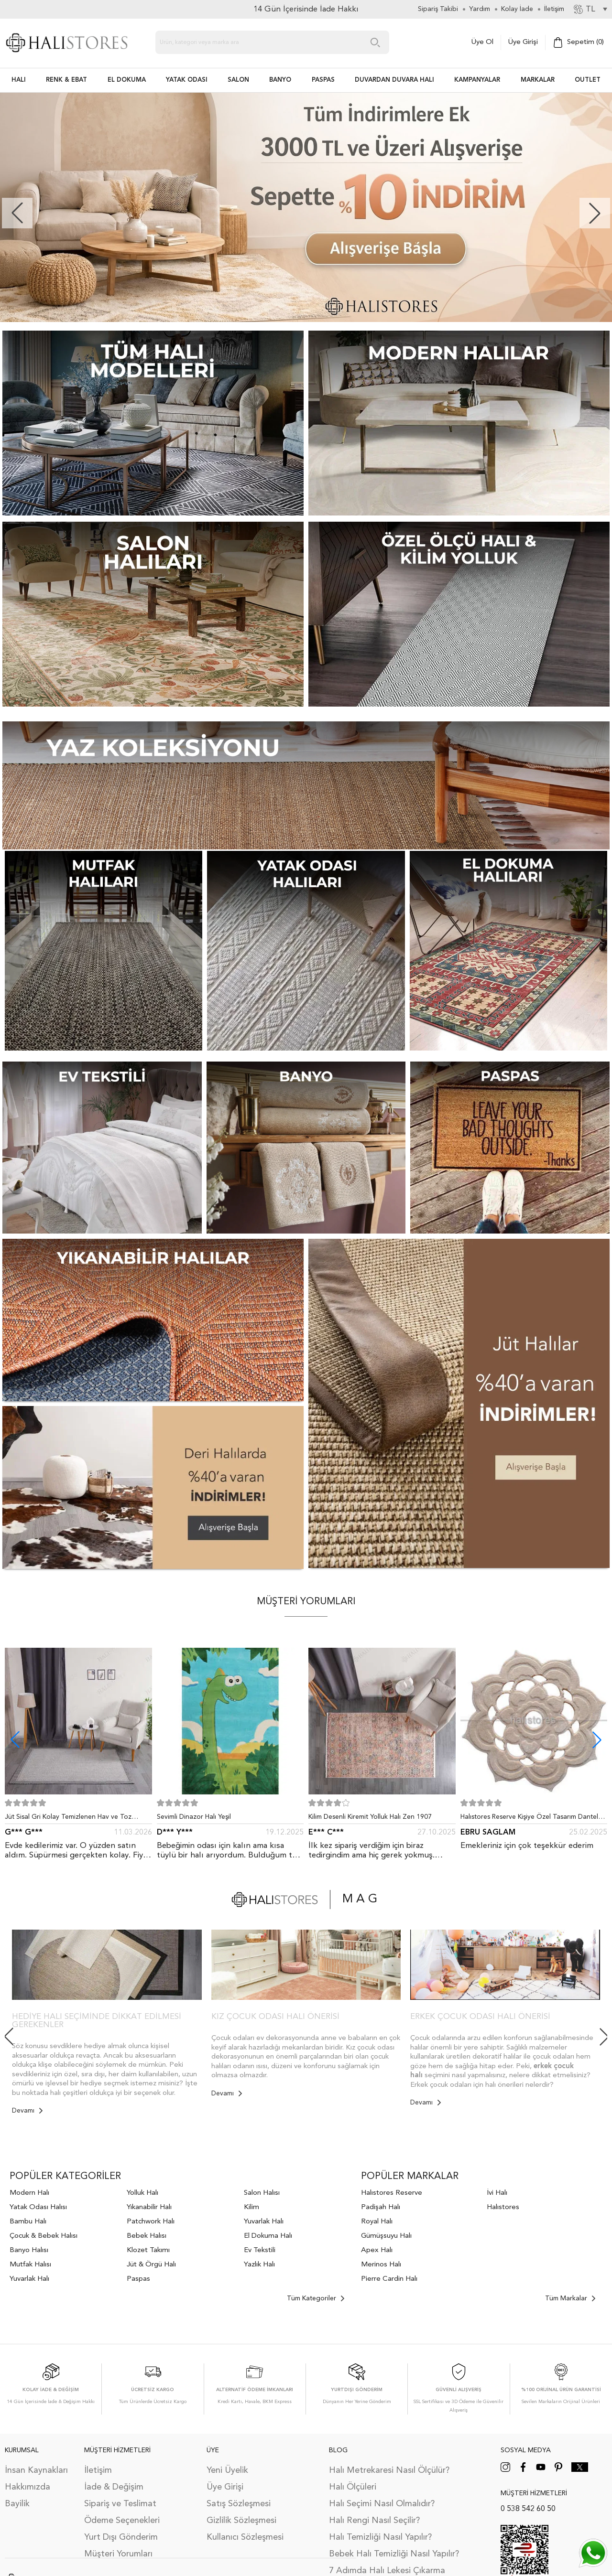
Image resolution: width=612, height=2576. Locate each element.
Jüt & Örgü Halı (151, 2264)
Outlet (588, 80)
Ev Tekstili (259, 2250)
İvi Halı (497, 2193)
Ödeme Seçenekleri (122, 2520)
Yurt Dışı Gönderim (121, 2537)
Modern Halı (29, 2193)
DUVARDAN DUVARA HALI (394, 80)
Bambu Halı (28, 2221)
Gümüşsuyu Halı (386, 2236)
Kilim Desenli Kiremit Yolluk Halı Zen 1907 (370, 1817)
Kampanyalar (477, 80)
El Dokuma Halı (268, 2236)
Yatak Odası (187, 80)
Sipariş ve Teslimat (120, 2504)
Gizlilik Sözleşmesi (241, 2520)
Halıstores (503, 2207)
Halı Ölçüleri (352, 2487)
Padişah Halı (380, 2207)
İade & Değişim (113, 2487)
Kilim (251, 2207)
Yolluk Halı (142, 2193)
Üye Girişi (523, 42)
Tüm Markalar (570, 2298)
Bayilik (17, 2504)
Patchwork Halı (151, 2221)
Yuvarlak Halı (29, 2279)
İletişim (98, 2470)
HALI (18, 80)
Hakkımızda (27, 2487)
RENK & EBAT (66, 80)
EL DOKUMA (127, 80)
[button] (594, 213)
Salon (238, 80)
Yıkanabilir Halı (149, 2207)
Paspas (138, 2279)
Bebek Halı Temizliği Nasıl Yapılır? (394, 2554)
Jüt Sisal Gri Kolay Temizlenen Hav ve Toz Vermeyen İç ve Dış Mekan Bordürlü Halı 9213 (74, 1819)
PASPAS (323, 80)
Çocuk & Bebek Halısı (43, 2236)
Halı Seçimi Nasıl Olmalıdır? (382, 2504)
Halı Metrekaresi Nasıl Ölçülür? (389, 2470)
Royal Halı (377, 2221)
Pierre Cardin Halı (389, 2279)
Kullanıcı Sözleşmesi (245, 2537)
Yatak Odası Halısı (38, 2207)
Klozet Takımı (148, 2250)
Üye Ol (482, 42)
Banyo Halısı (29, 2250)
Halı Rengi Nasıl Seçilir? (374, 2520)
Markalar (538, 80)
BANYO (280, 80)
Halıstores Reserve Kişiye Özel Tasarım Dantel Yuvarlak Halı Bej (529, 1819)
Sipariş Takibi (438, 9)
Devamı (27, 2110)
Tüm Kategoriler (315, 2298)
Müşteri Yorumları (118, 2554)
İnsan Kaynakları (36, 2470)
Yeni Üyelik (227, 2470)
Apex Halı (377, 2250)
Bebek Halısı (146, 2236)
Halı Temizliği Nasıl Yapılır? (380, 2537)
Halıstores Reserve (391, 2193)
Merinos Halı (381, 2264)
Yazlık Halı (259, 2264)
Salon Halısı (262, 2193)
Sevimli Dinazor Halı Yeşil (194, 1817)
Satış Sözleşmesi (239, 2504)
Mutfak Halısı (30, 2264)
